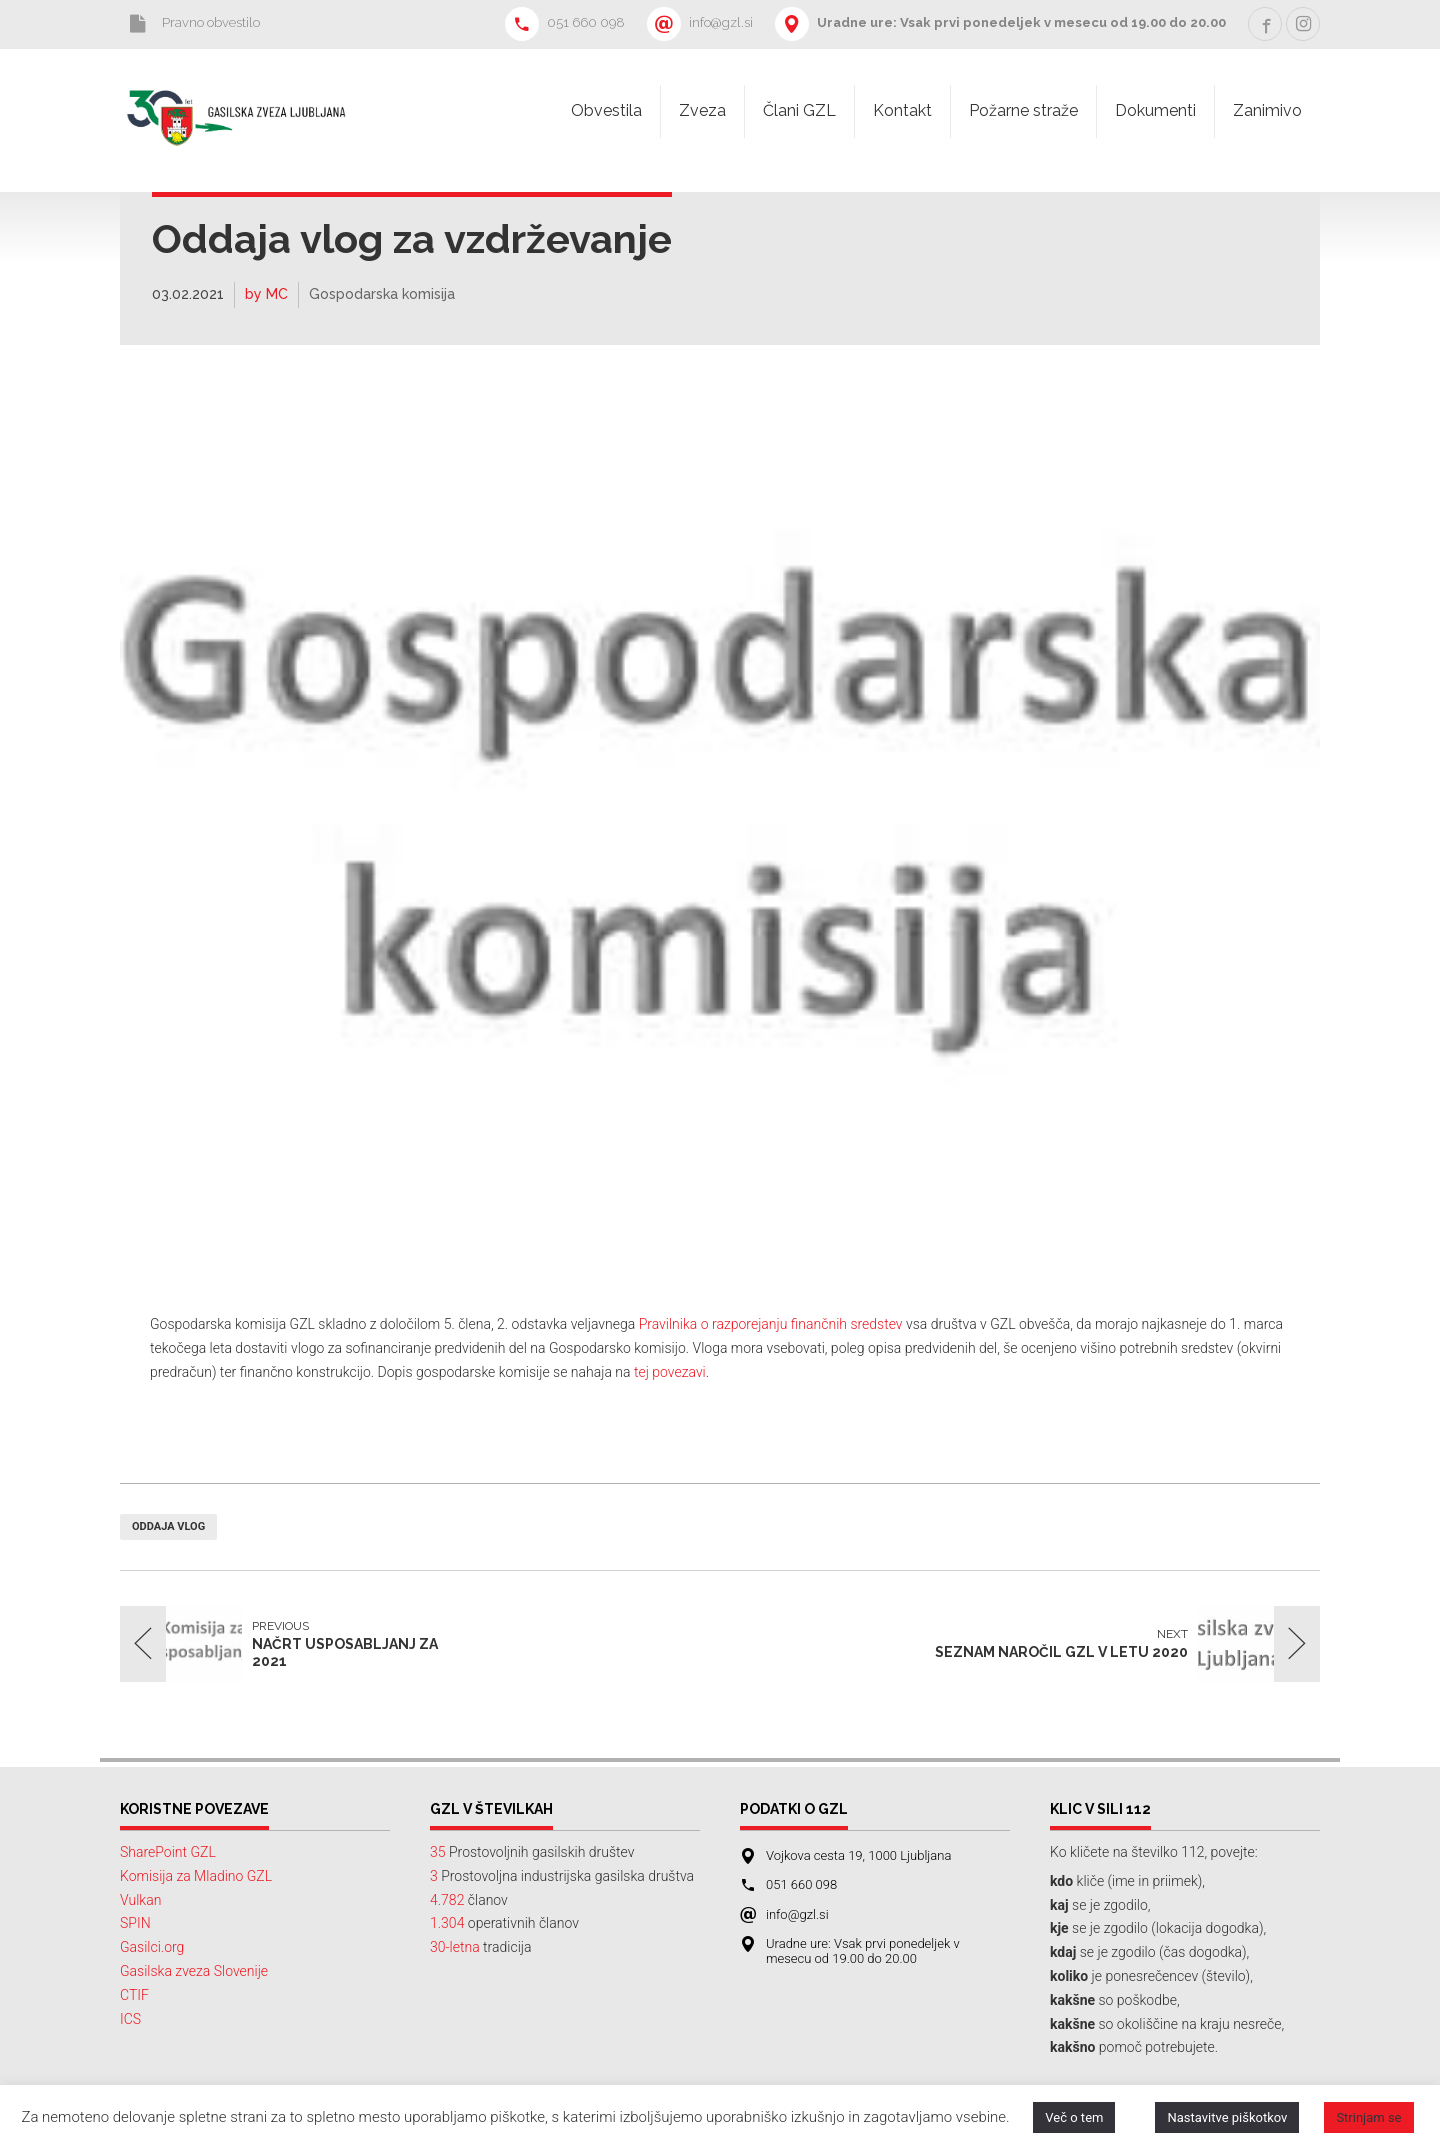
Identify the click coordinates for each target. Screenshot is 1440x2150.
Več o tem (1074, 2117)
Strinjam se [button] (1368, 2117)
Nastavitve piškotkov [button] (1227, 2117)
